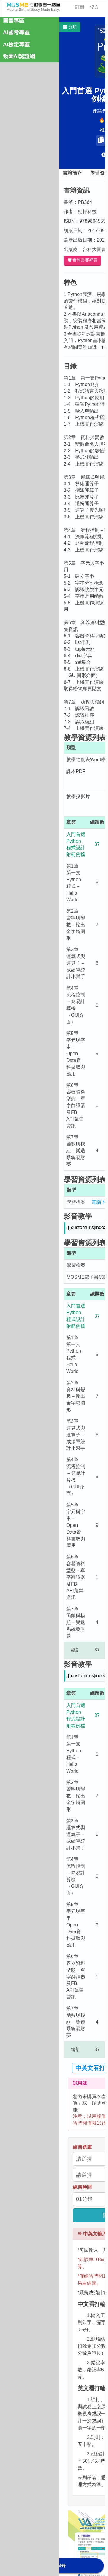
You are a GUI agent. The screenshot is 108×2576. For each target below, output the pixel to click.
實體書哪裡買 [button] (82, 260)
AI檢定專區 (16, 45)
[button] (69, 27)
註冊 (80, 6)
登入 (94, 6)
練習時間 (82, 2187)
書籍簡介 (72, 172)
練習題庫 (82, 2147)
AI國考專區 (16, 32)
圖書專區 (13, 21)
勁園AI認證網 (19, 56)
